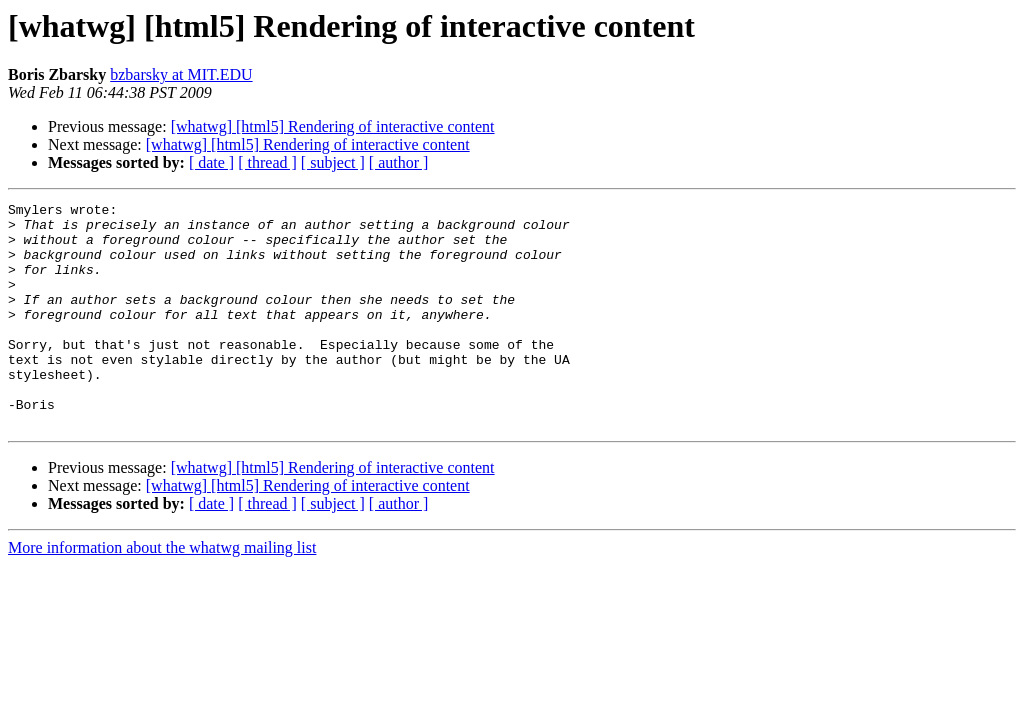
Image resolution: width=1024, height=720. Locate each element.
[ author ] (399, 162)
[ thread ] (267, 162)
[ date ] (211, 162)
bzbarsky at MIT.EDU (181, 74)
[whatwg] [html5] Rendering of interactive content (333, 126)
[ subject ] (333, 162)
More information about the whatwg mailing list (162, 592)
